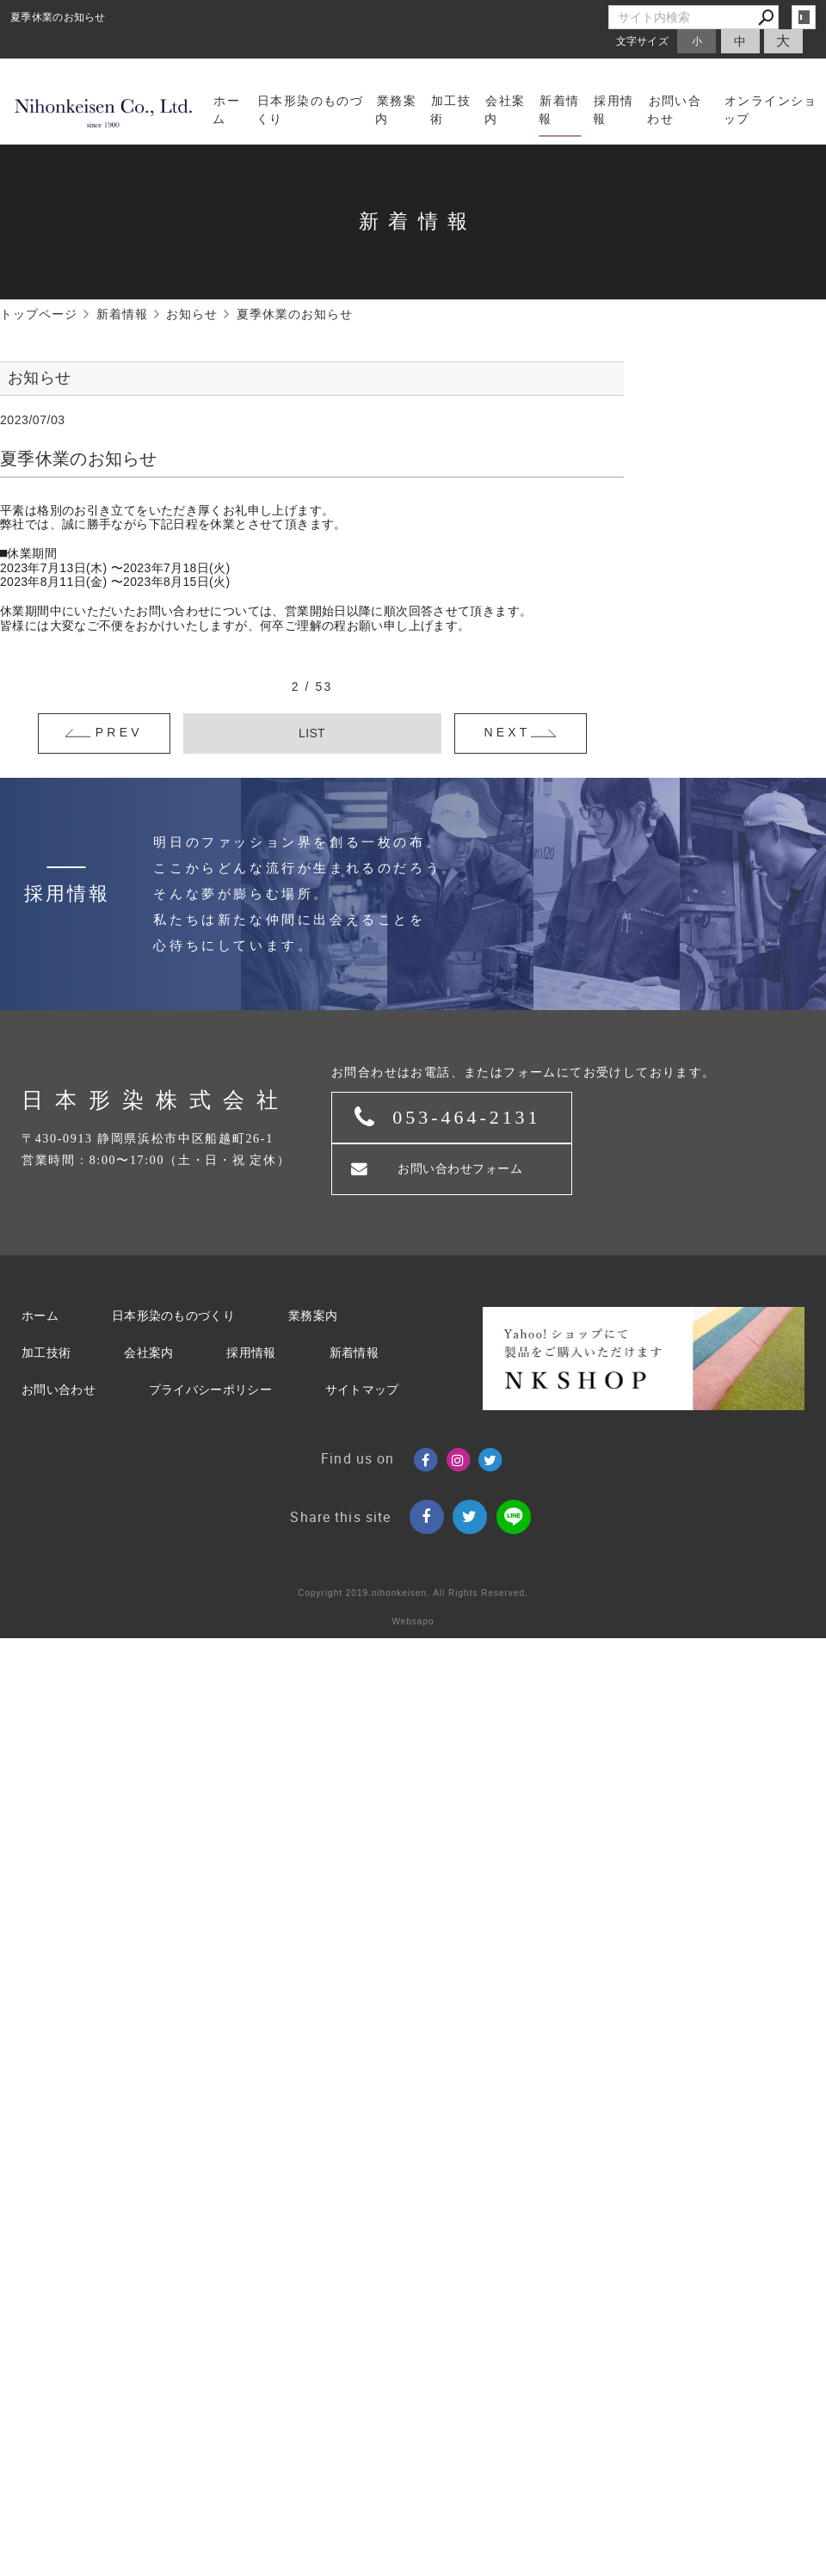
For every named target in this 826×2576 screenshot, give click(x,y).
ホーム (40, 1316)
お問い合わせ (59, 1390)
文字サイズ (642, 41)
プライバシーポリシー (210, 1390)
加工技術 (46, 1353)
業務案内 (312, 1316)
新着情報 (354, 1353)
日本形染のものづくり (173, 1316)
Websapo (412, 1621)
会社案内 (148, 1353)
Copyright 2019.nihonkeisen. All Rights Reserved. (413, 1593)
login (804, 17)
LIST (312, 733)
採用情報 (250, 1353)
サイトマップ (362, 1390)
